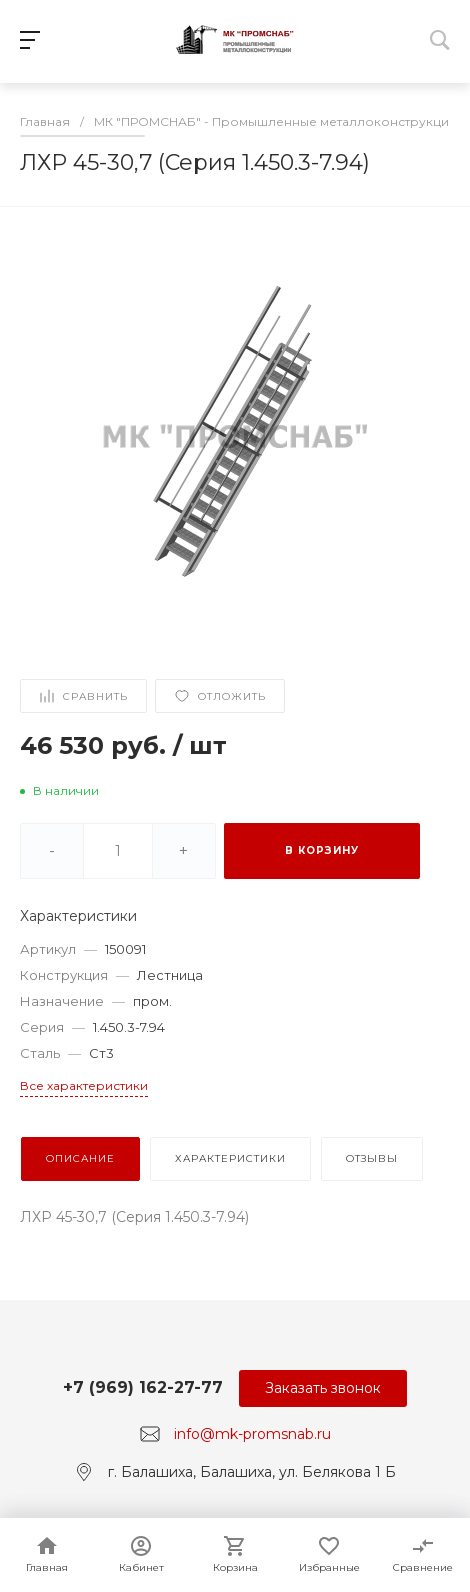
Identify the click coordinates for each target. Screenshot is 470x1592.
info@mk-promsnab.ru (252, 1434)
